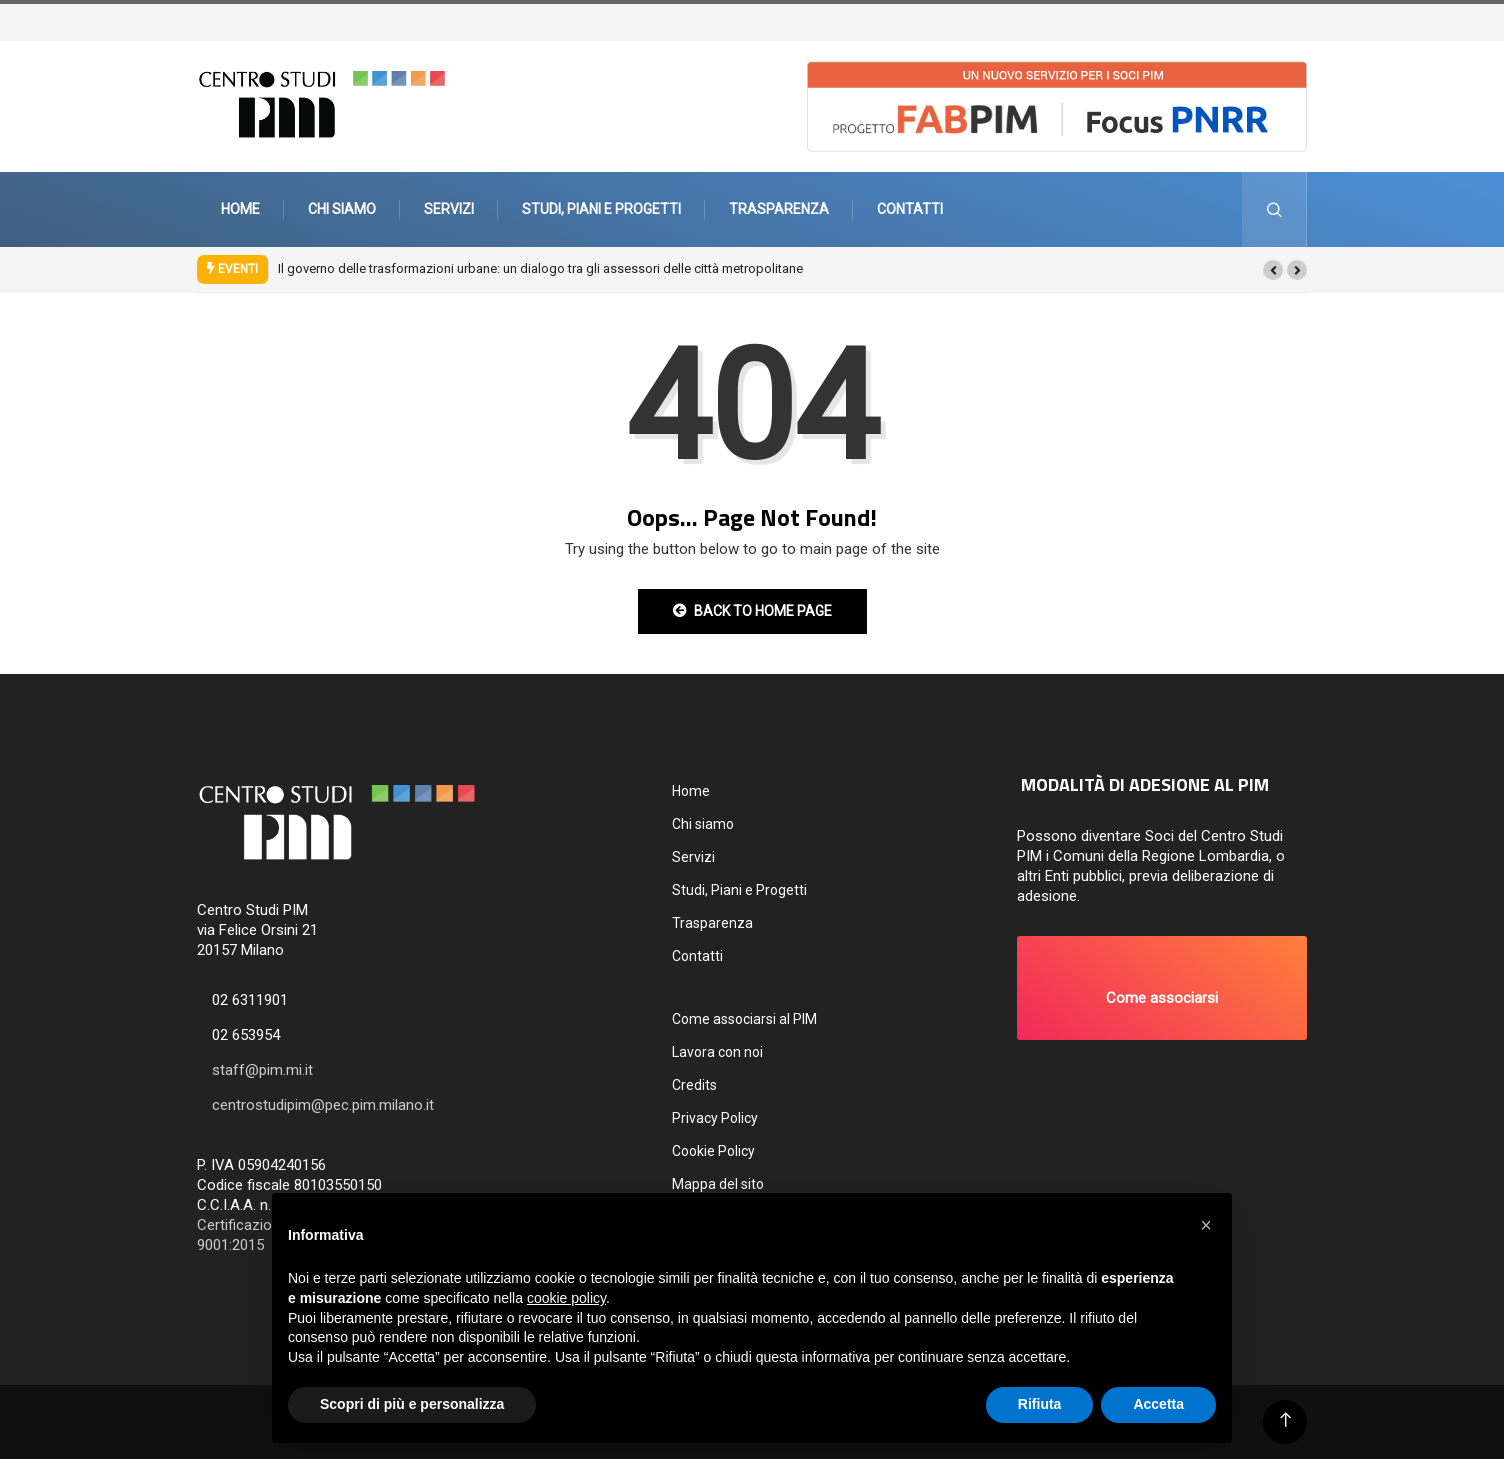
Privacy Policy (715, 1118)
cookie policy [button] (566, 1298)
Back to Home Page (752, 611)
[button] (1273, 270)
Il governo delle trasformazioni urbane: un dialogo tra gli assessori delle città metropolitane (540, 268)
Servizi (449, 209)
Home (240, 209)
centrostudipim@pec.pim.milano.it (323, 1105)
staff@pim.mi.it (262, 1070)
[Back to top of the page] (1285, 1420)
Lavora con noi (717, 1052)
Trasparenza (779, 209)
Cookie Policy (713, 1151)
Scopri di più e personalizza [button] (412, 1404)
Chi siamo (342, 209)
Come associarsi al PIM (744, 1019)
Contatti (910, 209)
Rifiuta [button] (1040, 1404)
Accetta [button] (1158, 1404)
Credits (694, 1085)
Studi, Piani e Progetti (601, 209)
